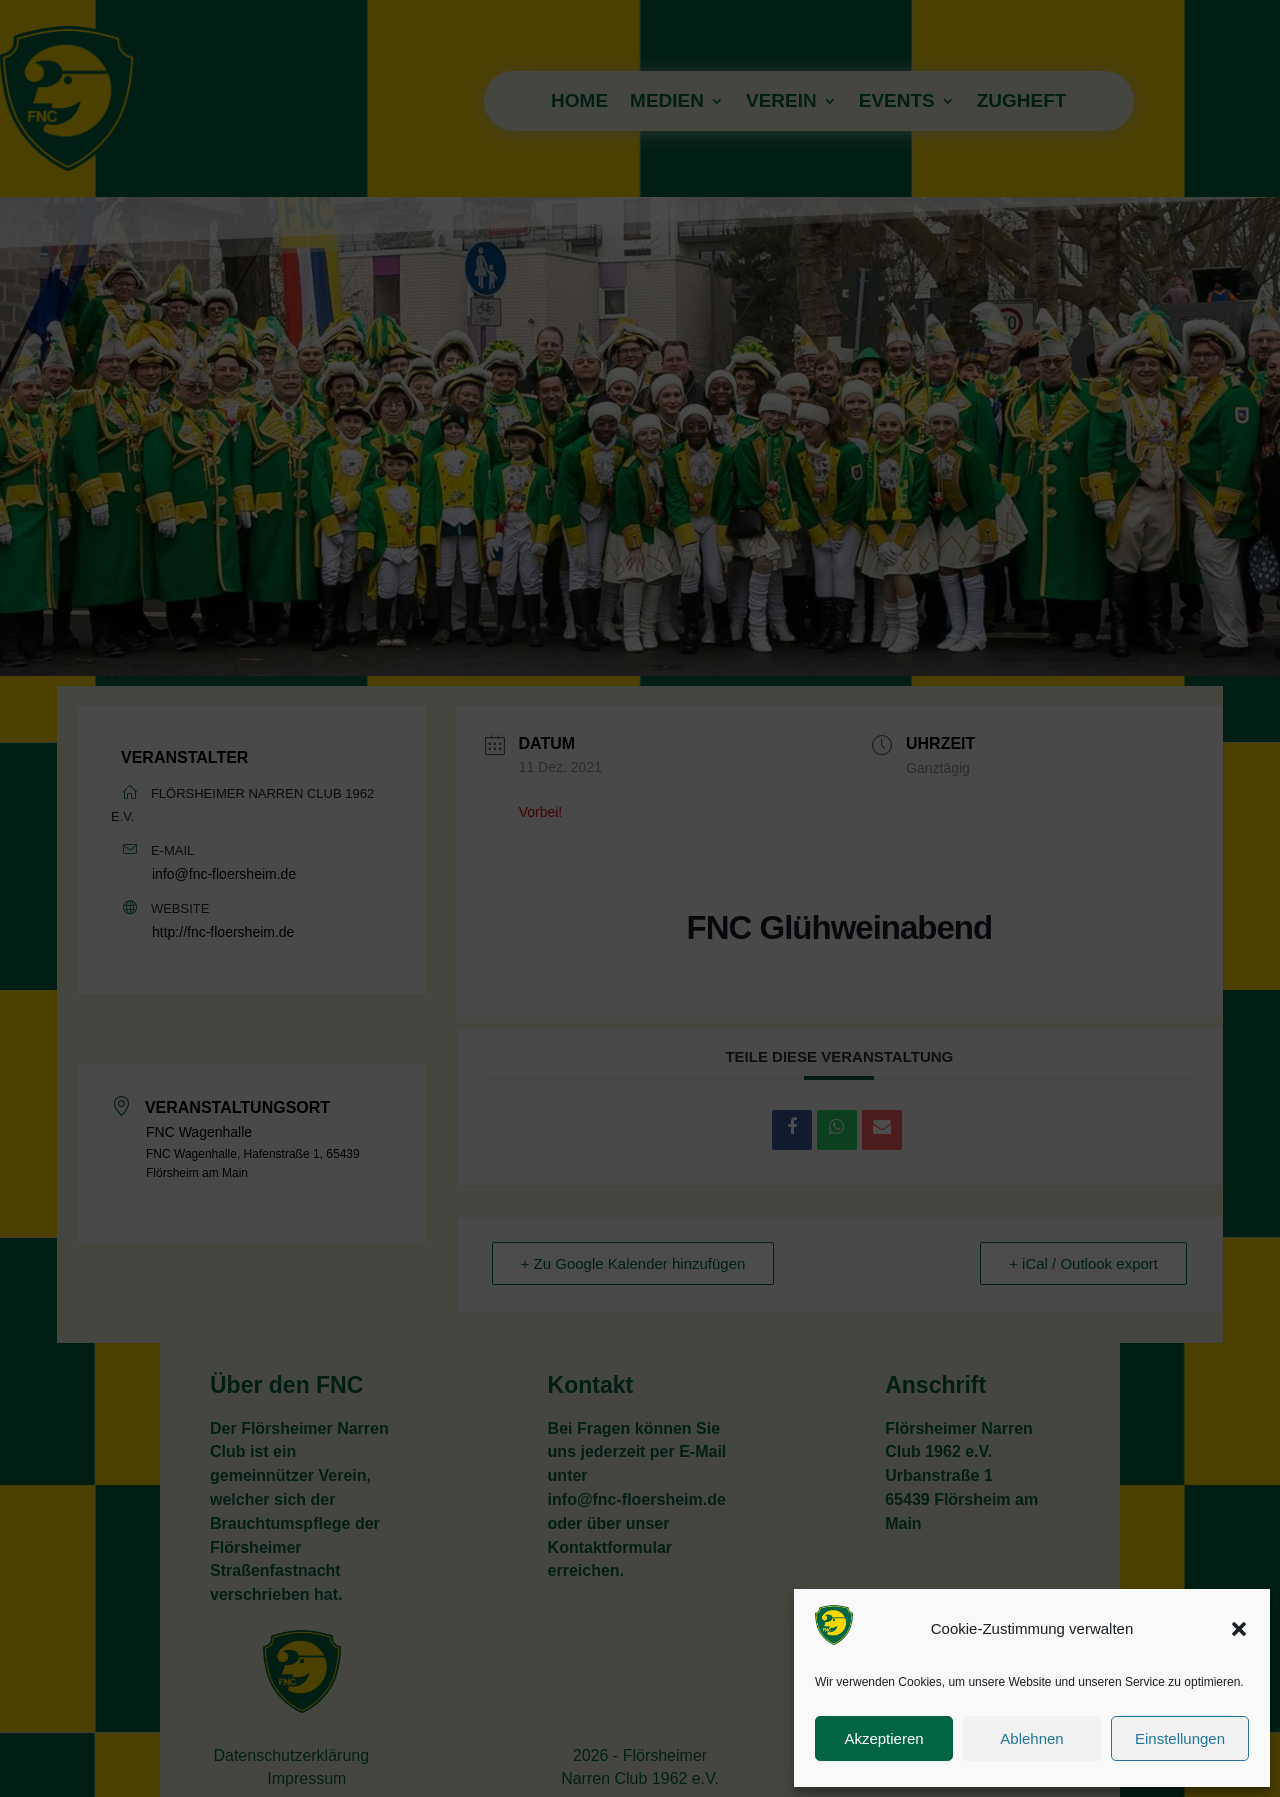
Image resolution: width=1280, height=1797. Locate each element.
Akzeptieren (883, 1738)
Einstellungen (1180, 1738)
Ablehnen (1031, 1738)
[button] (1239, 1629)
